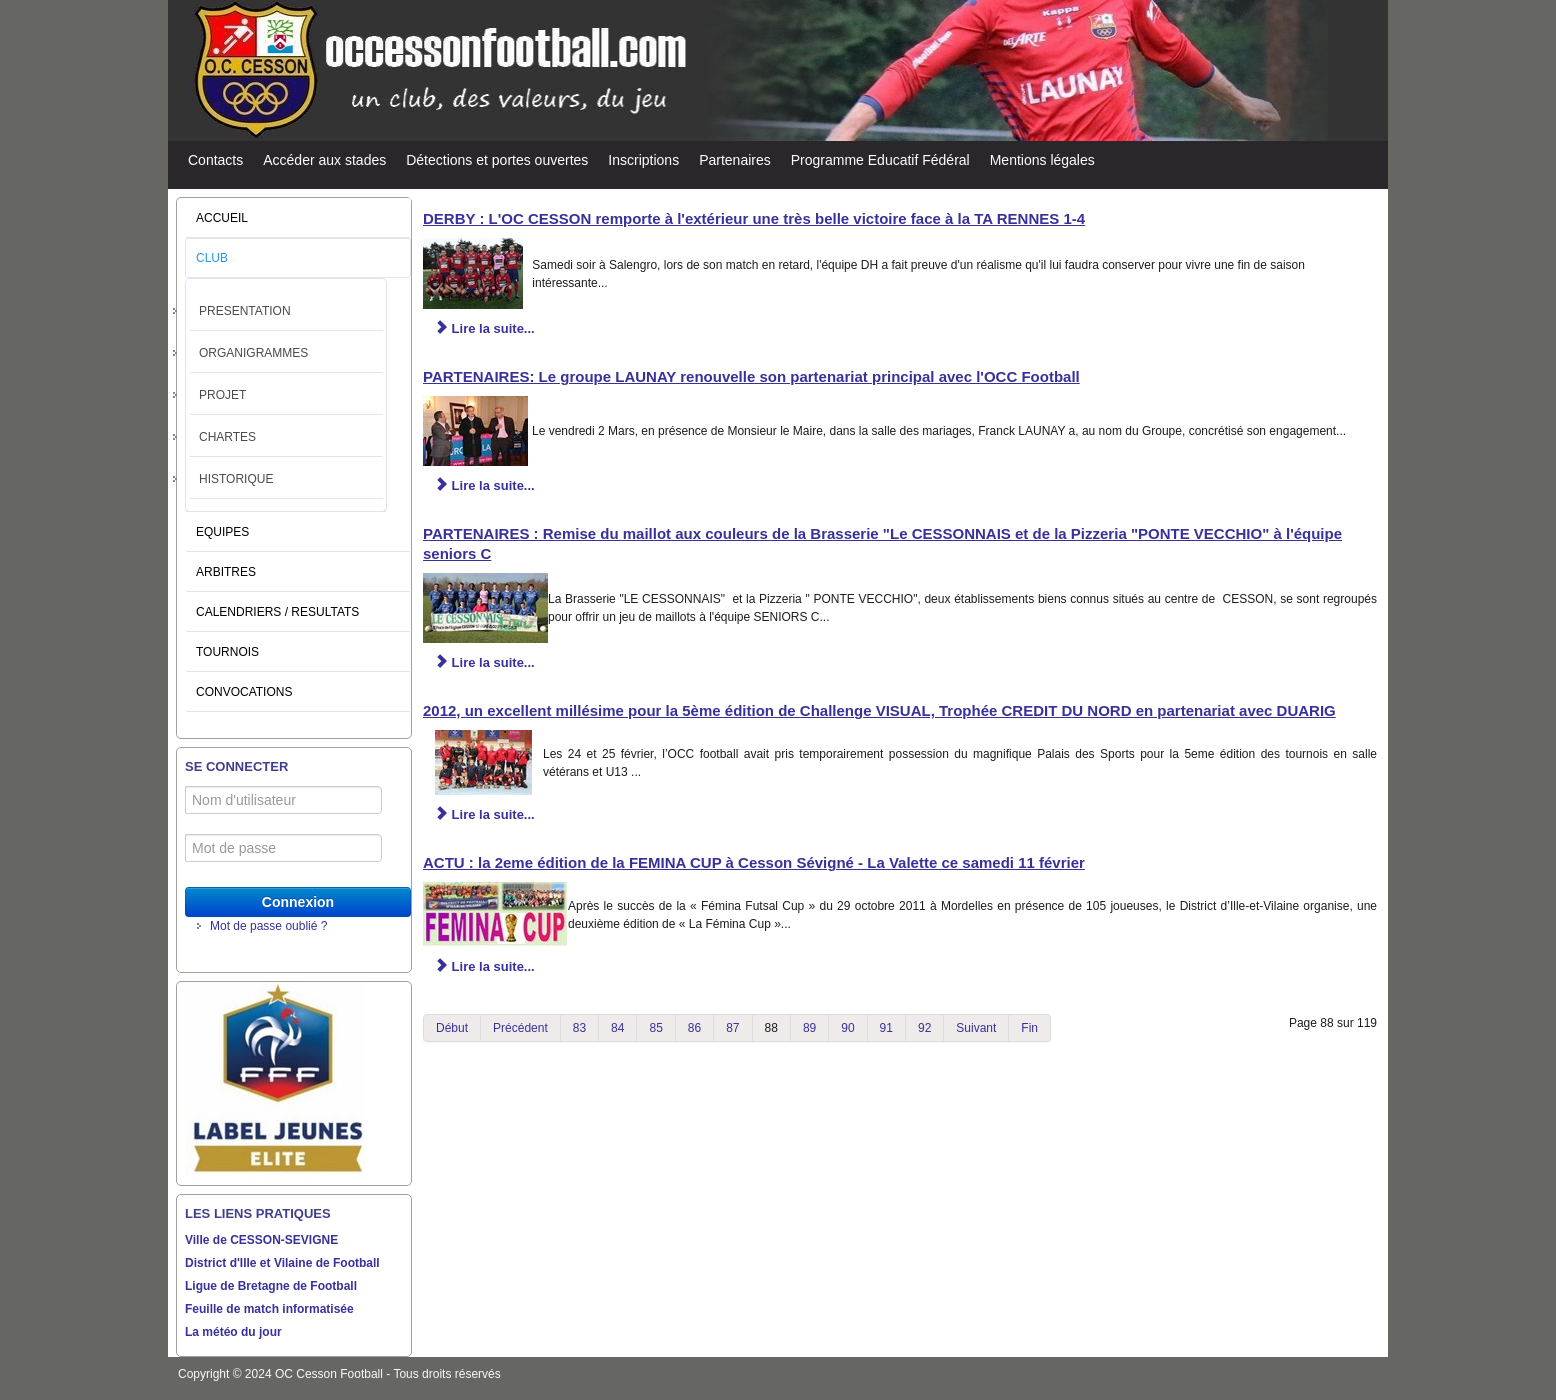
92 (924, 1028)
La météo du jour (233, 1332)
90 (847, 1028)
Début (452, 1028)
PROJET (222, 395)
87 (732, 1028)
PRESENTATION (245, 311)
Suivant (976, 1028)
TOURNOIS (227, 652)
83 (579, 1028)
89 (809, 1028)
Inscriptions (643, 160)
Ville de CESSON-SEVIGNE (261, 1240)
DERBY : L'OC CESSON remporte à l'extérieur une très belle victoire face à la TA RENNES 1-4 (754, 218)
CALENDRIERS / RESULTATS (277, 612)
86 (694, 1028)
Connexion (298, 902)
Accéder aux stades (324, 160)
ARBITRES (226, 572)
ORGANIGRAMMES (253, 353)
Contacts (215, 160)
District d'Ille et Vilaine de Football (282, 1263)
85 (655, 1028)
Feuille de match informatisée (269, 1309)
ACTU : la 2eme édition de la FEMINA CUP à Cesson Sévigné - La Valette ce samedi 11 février (754, 862)
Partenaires (735, 160)
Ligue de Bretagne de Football (271, 1286)
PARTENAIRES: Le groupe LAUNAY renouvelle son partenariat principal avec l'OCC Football (751, 376)
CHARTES (227, 437)
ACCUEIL (222, 218)
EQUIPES (222, 532)
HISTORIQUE (236, 479)
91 (886, 1028)
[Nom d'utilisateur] (283, 800)
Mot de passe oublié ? (268, 926)
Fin (1029, 1028)
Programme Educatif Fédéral (880, 160)
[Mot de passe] (283, 848)
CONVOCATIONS (244, 692)
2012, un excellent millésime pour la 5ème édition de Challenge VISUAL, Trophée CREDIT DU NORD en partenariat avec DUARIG (879, 710)
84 (617, 1028)
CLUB (212, 258)
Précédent (520, 1028)
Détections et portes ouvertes (497, 160)
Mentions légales (1042, 160)
